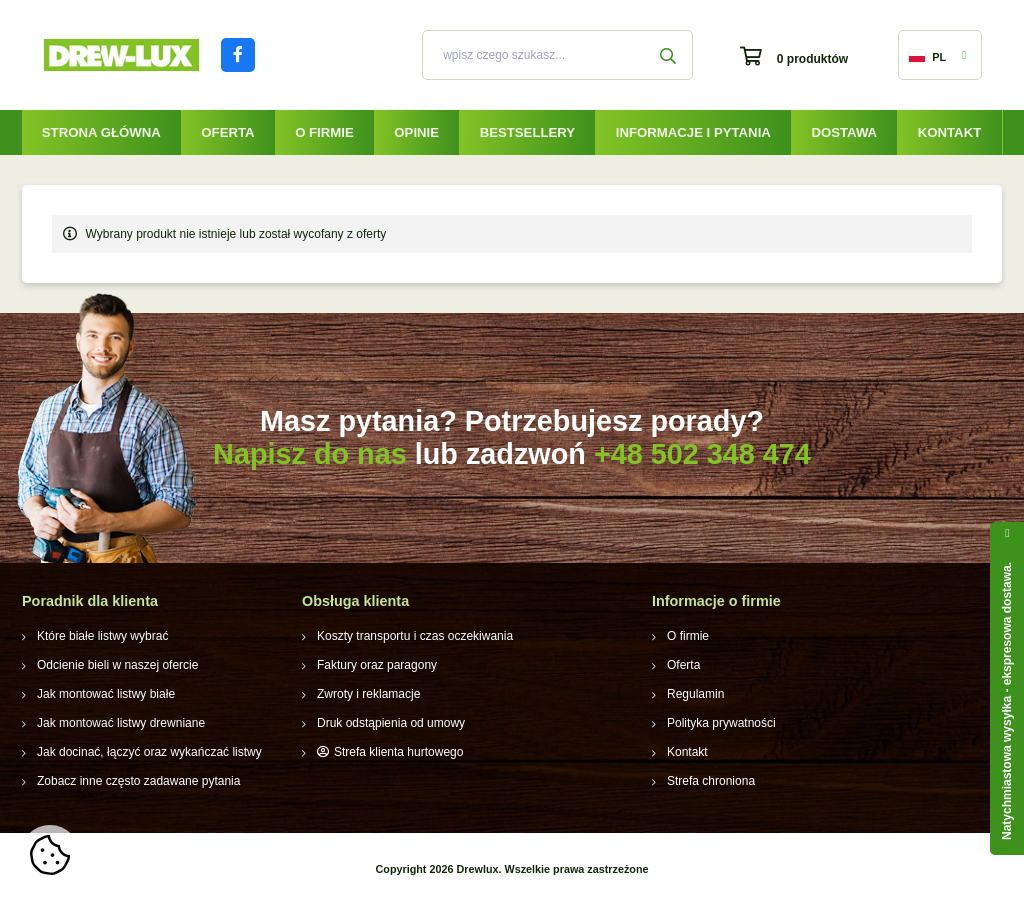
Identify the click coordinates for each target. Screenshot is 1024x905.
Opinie (416, 132)
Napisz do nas (310, 454)
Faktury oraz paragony (377, 665)
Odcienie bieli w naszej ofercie (117, 665)
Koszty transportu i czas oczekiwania (415, 636)
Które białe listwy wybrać (102, 636)
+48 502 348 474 (702, 454)
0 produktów (812, 59)
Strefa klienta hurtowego (398, 752)
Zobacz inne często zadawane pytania (138, 781)
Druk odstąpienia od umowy (391, 723)
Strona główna (101, 132)
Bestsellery (528, 132)
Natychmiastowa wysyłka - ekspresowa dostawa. (1007, 701)
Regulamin (695, 694)
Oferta (227, 132)
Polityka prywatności (721, 723)
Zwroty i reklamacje (368, 694)
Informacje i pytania (693, 132)
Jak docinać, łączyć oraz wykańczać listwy (149, 752)
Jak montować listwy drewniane (121, 723)
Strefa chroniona (711, 781)
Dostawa (844, 132)
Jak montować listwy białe (106, 694)
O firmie (324, 132)
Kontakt (949, 132)
